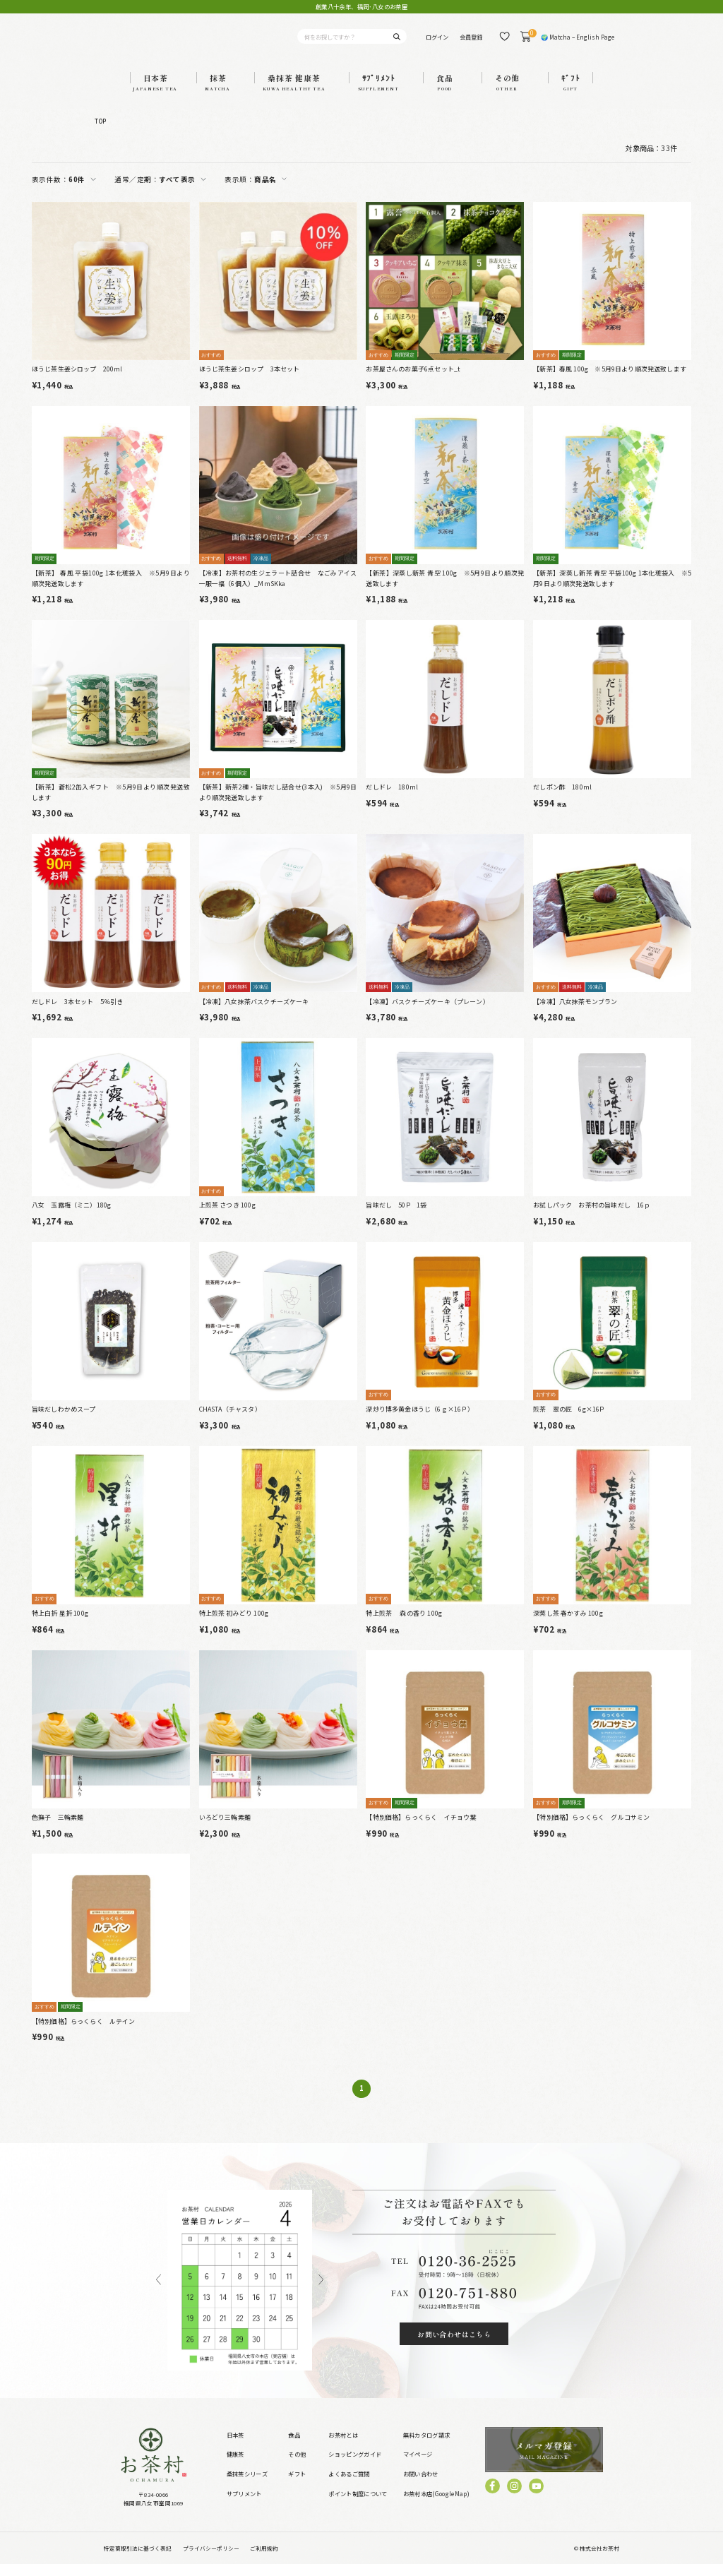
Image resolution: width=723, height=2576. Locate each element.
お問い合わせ (420, 2485)
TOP (100, 133)
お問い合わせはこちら (454, 2346)
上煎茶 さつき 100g (227, 1217)
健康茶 (235, 2466)
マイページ (418, 2466)
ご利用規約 (264, 2560)
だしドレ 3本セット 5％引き (78, 1013)
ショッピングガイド (354, 2466)
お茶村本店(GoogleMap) (436, 2505)
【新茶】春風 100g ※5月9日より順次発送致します (609, 381)
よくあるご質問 (348, 2485)
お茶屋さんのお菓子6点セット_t (413, 381)
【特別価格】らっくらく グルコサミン (591, 1829)
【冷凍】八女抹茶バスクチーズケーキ (254, 1013)
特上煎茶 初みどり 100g (234, 1625)
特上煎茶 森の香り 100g (404, 1625)
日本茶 (235, 2447)
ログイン (437, 42)
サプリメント (244, 2505)
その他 (297, 2466)
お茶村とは (343, 2447)
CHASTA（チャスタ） (230, 1421)
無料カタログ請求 (426, 2447)
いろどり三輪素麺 (225, 1829)
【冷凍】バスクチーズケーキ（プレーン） (427, 1013)
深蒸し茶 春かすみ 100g (568, 1625)
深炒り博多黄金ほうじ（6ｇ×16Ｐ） (420, 1421)
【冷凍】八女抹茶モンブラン (575, 1013)
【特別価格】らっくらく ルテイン (84, 2033)
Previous (158, 2292)
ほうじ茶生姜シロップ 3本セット (249, 381)
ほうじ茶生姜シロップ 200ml (77, 381)
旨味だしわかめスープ (64, 1421)
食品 (294, 2447)
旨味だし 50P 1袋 (396, 1217)
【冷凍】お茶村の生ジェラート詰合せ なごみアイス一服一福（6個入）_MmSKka (278, 590)
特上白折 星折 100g (60, 1625)
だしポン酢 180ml (562, 799)
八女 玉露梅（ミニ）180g (72, 1217)
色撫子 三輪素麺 (57, 1829)
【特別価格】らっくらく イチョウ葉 (421, 1829)
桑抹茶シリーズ (247, 2485)
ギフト (297, 2485)
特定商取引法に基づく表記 (138, 2560)
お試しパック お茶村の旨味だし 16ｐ (591, 1217)
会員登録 (471, 42)
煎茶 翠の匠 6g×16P (568, 1421)
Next (320, 2292)
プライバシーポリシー (211, 2560)
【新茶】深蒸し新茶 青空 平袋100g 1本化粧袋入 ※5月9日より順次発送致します (612, 590)
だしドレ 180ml (392, 799)
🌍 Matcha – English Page (577, 42)
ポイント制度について (357, 2505)
